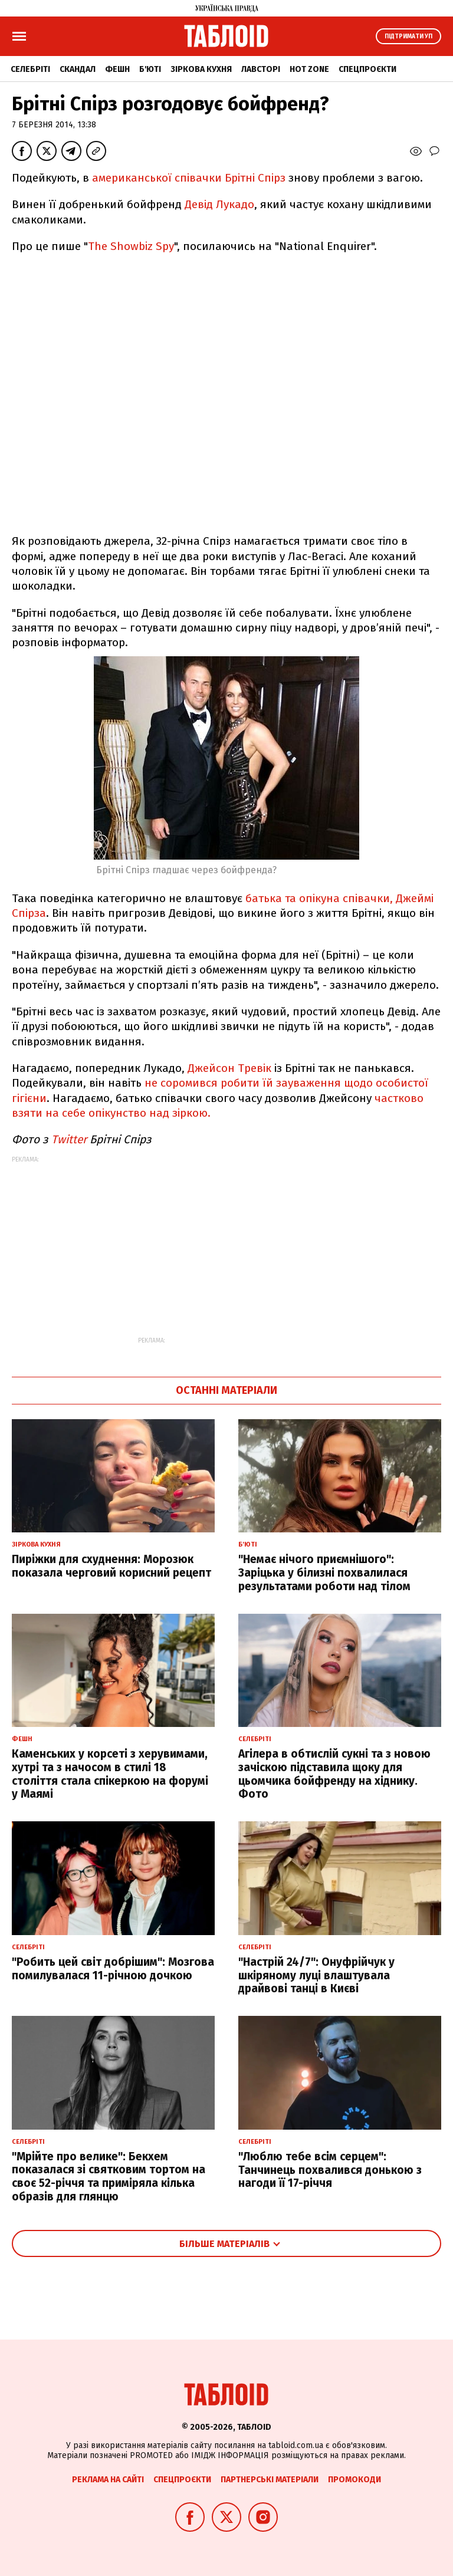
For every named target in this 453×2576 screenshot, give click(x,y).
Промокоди (354, 2480)
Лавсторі (260, 69)
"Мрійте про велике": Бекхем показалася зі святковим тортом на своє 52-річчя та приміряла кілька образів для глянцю (108, 2176)
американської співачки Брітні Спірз (190, 178)
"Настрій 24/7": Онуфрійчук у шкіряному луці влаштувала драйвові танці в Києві (316, 1975)
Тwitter (69, 1139)
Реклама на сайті (108, 2480)
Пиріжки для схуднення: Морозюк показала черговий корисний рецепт (111, 1566)
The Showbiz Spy (131, 246)
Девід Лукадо (219, 204)
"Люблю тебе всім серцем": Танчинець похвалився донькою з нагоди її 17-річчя (330, 2170)
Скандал (78, 69)
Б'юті (150, 69)
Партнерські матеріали (270, 2480)
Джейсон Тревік (231, 1068)
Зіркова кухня (201, 69)
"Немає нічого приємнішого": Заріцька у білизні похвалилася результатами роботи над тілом (324, 1572)
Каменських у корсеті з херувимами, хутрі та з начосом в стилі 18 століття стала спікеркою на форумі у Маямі (110, 1774)
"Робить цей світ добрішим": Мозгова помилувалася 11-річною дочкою (113, 1968)
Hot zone (309, 69)
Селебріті (30, 69)
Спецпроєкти (367, 69)
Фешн (117, 69)
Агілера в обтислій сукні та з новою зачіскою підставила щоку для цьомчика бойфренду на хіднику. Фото (334, 1774)
